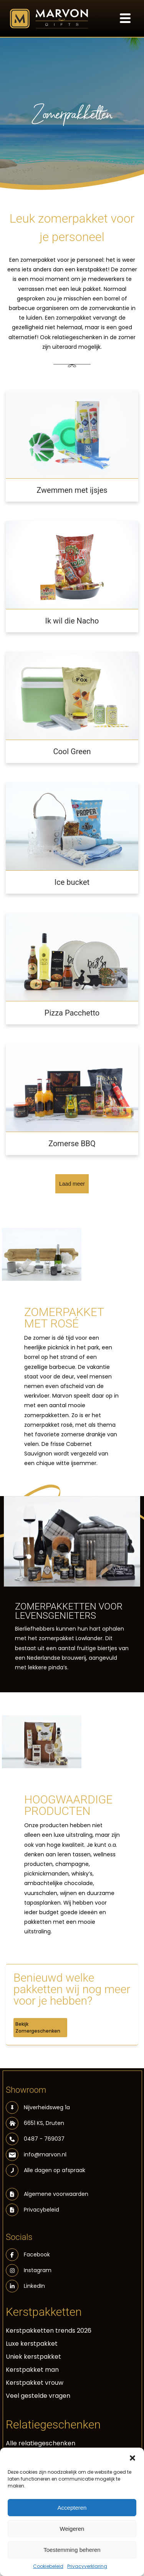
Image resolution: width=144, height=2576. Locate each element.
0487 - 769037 (35, 2139)
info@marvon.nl (36, 2154)
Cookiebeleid (48, 2566)
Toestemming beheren (71, 2549)
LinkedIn (25, 2286)
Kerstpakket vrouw (34, 2382)
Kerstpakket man (32, 2369)
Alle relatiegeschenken (40, 2443)
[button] (132, 2457)
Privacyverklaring (87, 2566)
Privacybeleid (41, 2209)
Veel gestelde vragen (38, 2395)
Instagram (28, 2270)
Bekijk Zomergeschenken (37, 2027)
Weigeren (72, 2528)
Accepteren (72, 2507)
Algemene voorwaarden (56, 2194)
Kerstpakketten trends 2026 (48, 2330)
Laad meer (72, 1184)
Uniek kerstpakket (33, 2356)
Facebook (28, 2254)
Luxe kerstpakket (32, 2343)
